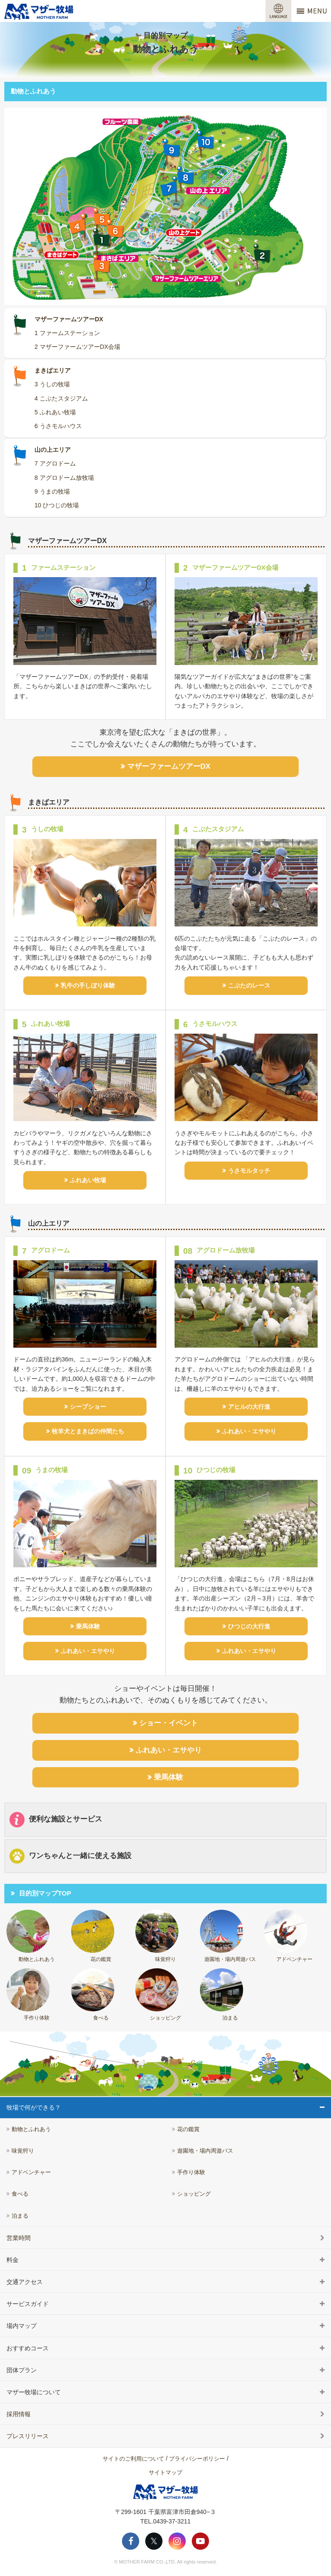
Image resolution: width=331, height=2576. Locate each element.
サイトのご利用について (133, 2458)
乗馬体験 (88, 1626)
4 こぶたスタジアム (61, 398)
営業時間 (18, 2237)
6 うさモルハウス (58, 426)
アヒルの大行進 (249, 1406)
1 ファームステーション (67, 332)
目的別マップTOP (45, 1893)
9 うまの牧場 (52, 491)
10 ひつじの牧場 (56, 505)
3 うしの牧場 (52, 384)
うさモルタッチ (249, 1170)
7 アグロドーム (55, 463)
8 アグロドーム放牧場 (64, 477)
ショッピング (158, 1994)
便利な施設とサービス (55, 1819)
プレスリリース (27, 2436)
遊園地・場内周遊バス (228, 1936)
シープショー (88, 1406)
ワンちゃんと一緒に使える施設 (70, 1856)
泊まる (221, 1994)
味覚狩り (156, 1936)
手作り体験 (28, 1994)
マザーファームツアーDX (168, 766)
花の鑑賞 (92, 1936)
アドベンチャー (288, 1936)
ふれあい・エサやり (249, 1431)
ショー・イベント (168, 1723)
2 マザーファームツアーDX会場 (77, 346)
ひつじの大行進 (249, 1626)
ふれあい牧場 (88, 1180)
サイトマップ (165, 2472)
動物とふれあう (30, 1936)
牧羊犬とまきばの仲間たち (88, 1431)
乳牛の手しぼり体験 (88, 985)
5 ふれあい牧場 (55, 412)
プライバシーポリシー (197, 2458)
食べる (92, 1994)
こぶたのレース (249, 985)
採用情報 (18, 2414)
